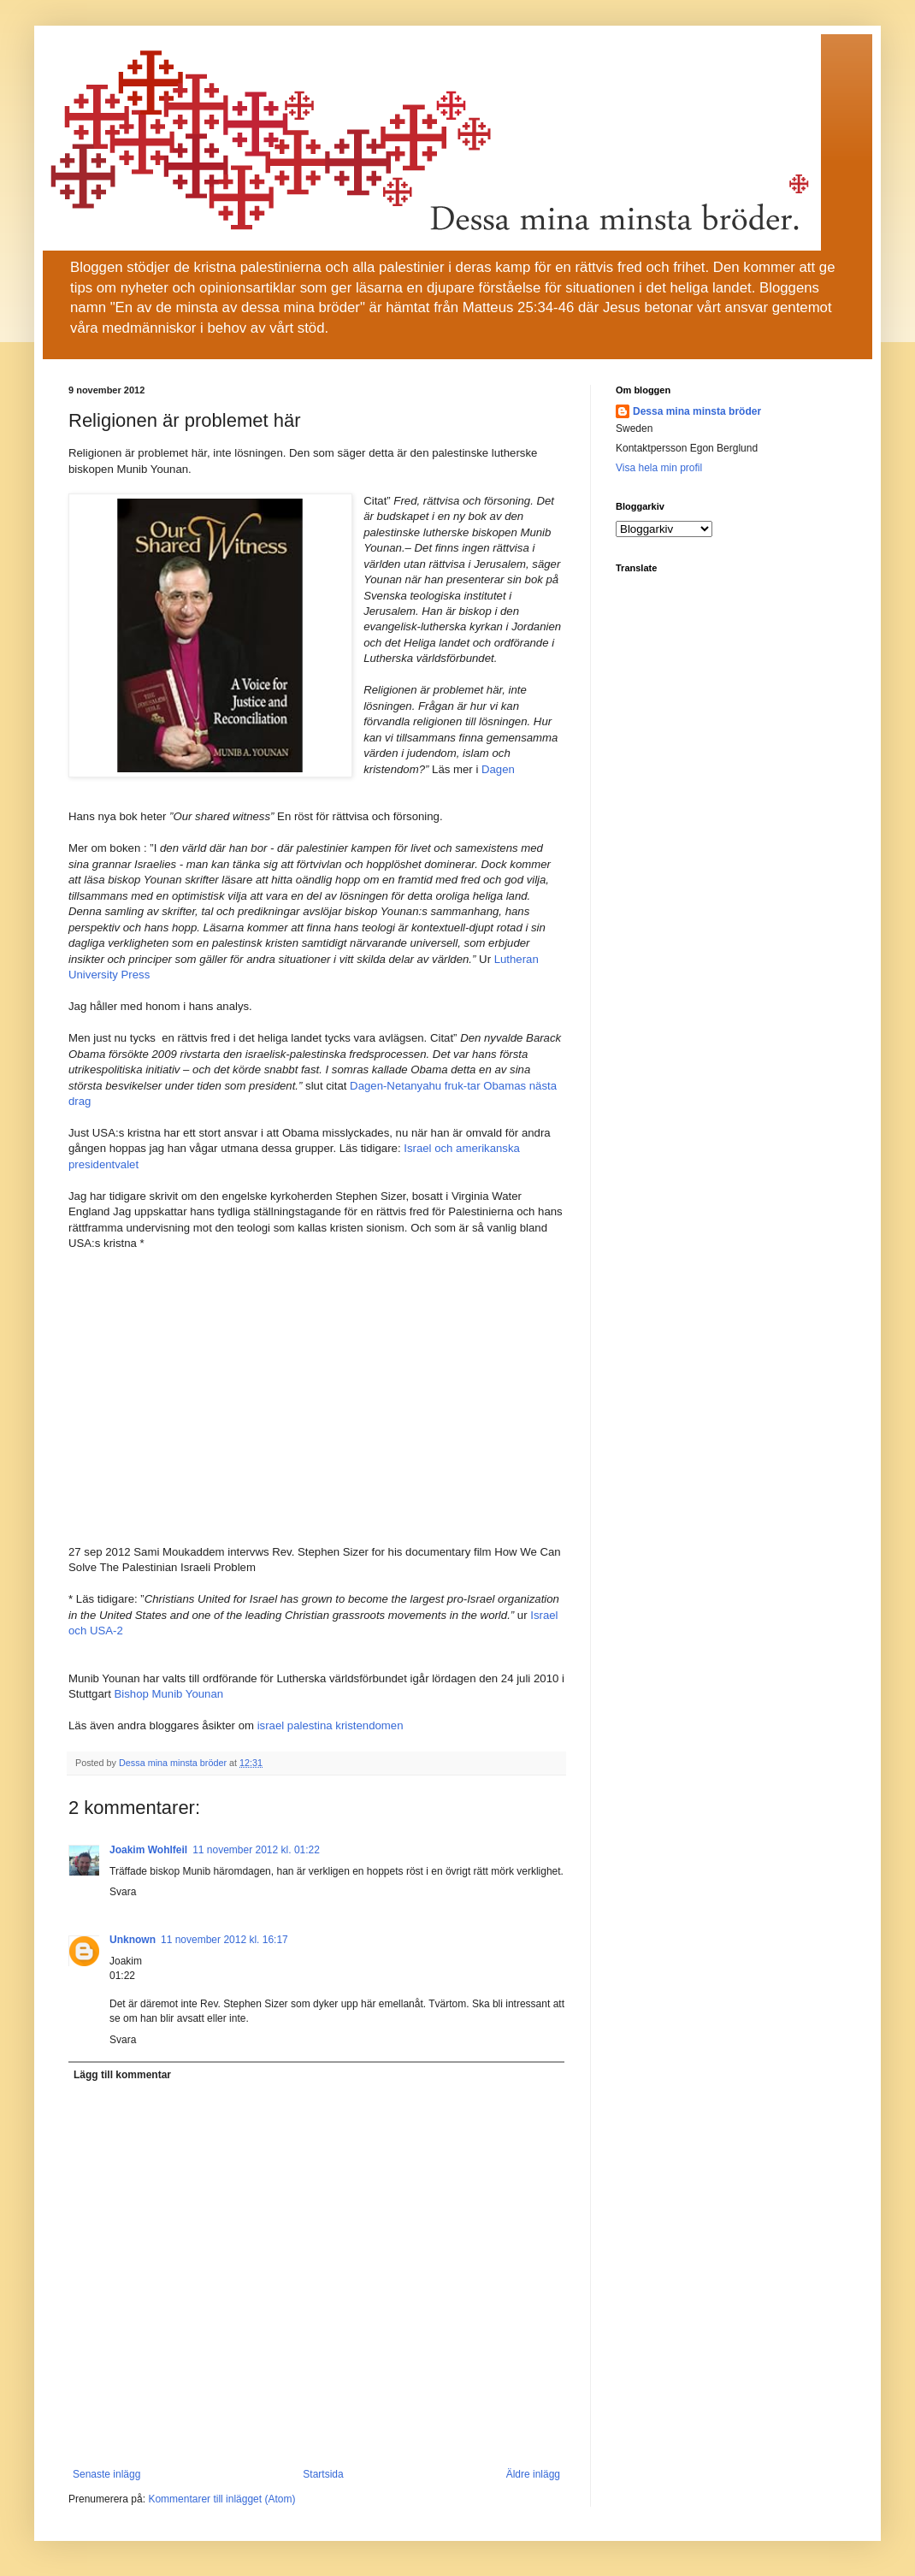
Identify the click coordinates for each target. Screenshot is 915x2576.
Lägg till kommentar (122, 2075)
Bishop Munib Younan (169, 1693)
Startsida (323, 2474)
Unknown (132, 1940)
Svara (122, 1892)
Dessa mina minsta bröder (697, 411)
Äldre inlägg (533, 2474)
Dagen (498, 769)
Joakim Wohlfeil (148, 1850)
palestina (310, 1725)
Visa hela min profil (659, 468)
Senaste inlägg (106, 2474)
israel (271, 1725)
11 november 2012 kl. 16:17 (224, 1940)
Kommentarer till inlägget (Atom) (221, 2499)
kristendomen (369, 1725)
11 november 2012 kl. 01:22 (256, 1850)
